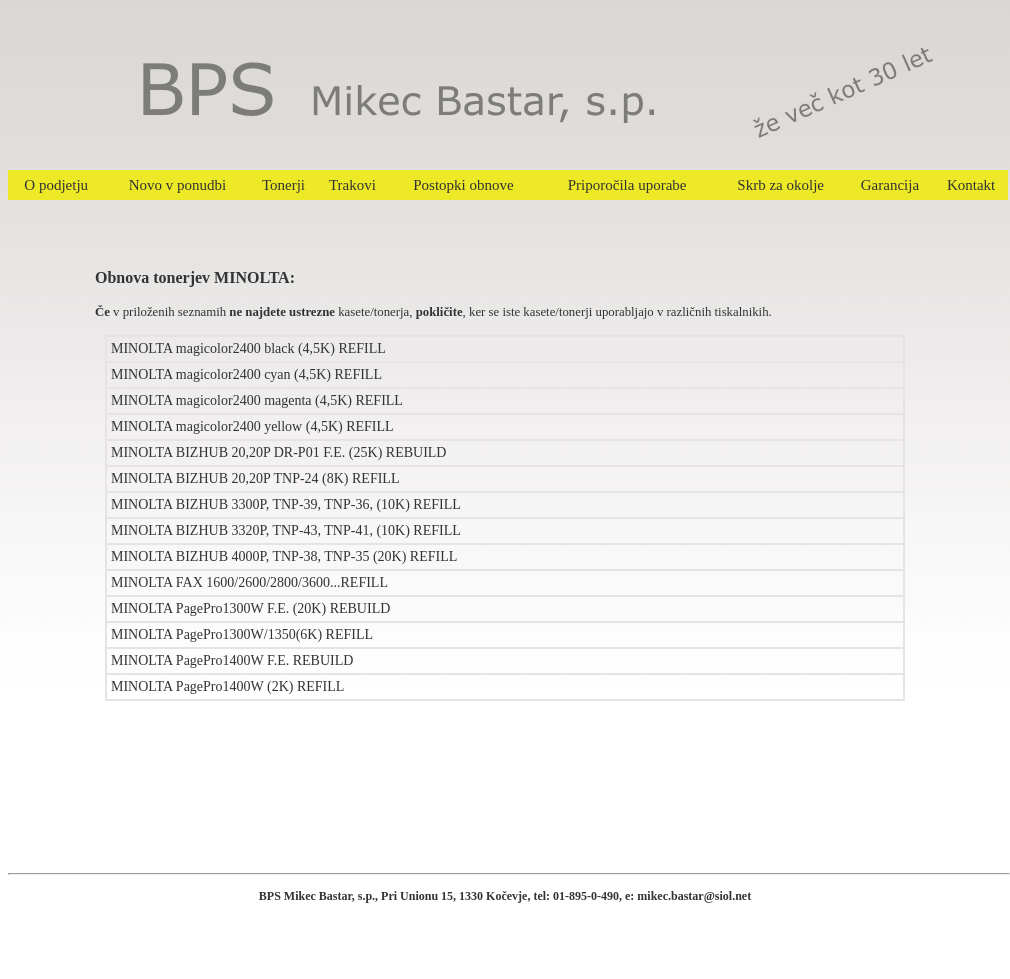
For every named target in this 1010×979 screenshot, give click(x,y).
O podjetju (56, 185)
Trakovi (352, 185)
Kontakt (971, 185)
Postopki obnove (463, 185)
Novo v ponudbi (178, 185)
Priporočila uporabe (627, 185)
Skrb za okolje (780, 185)
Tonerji (283, 185)
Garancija (890, 185)
